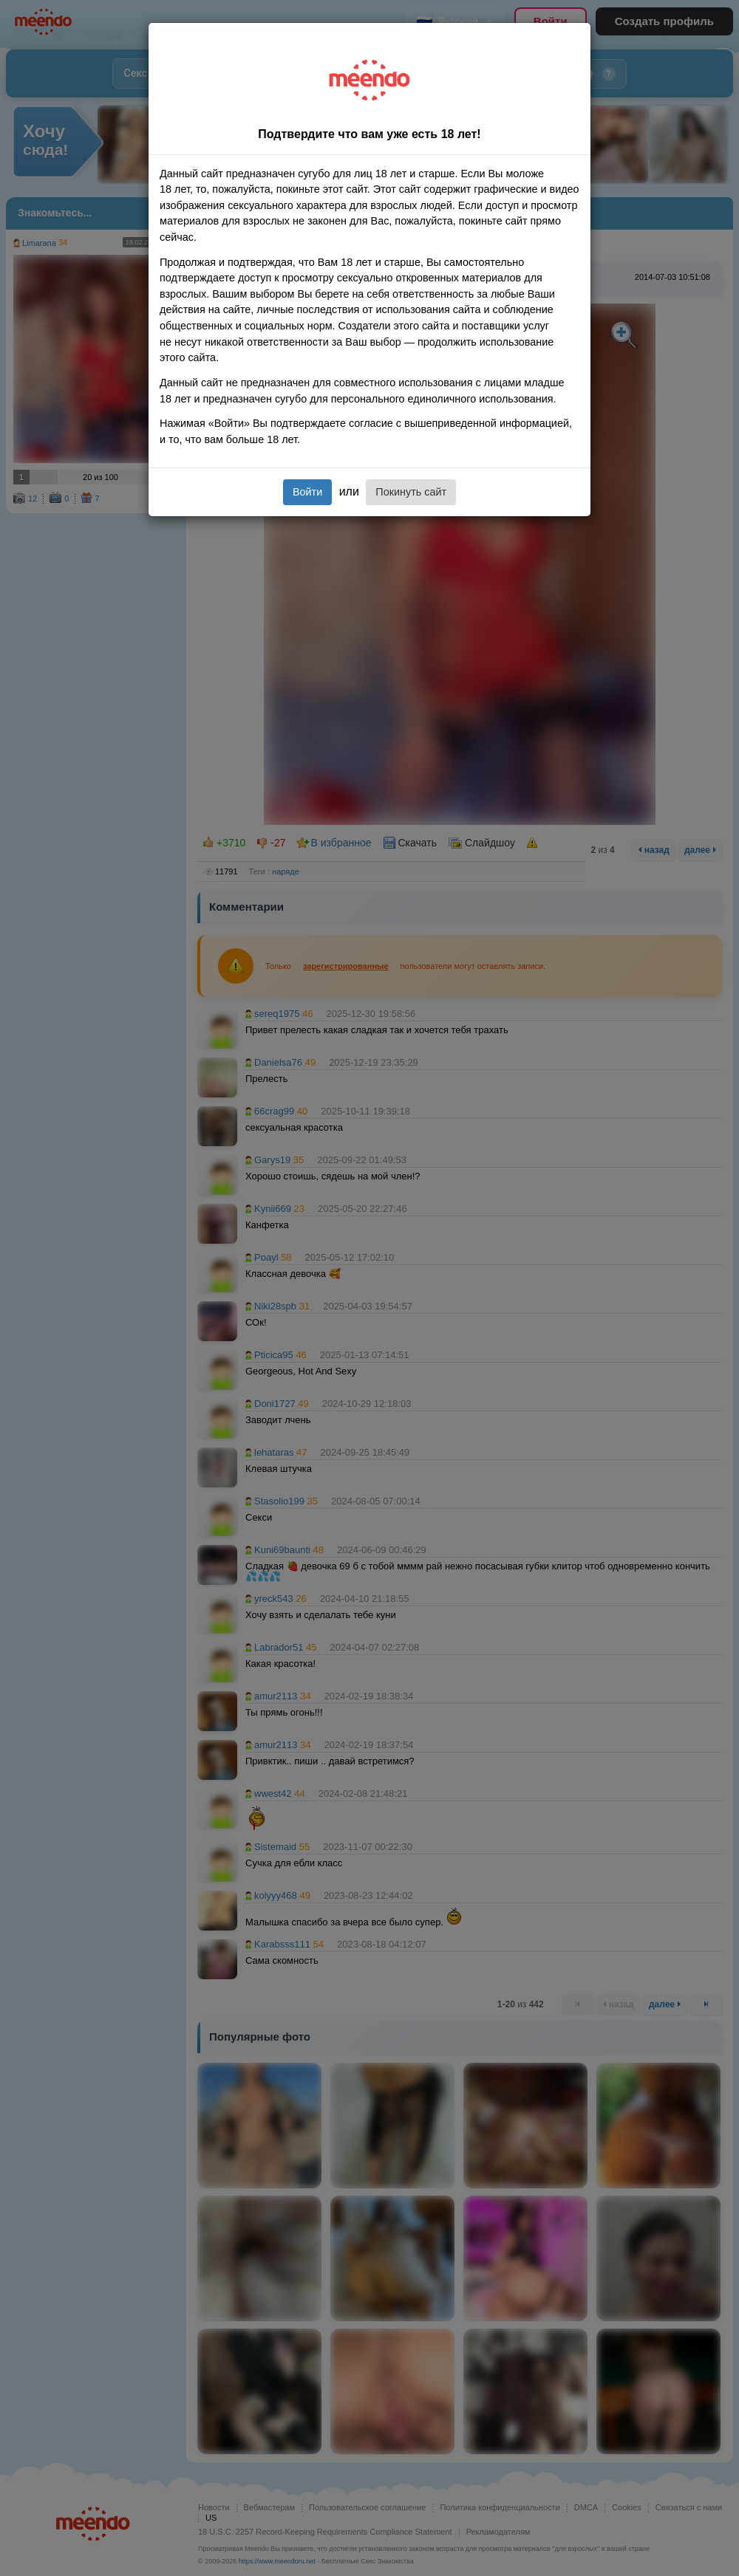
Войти (307, 492)
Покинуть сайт (410, 492)
